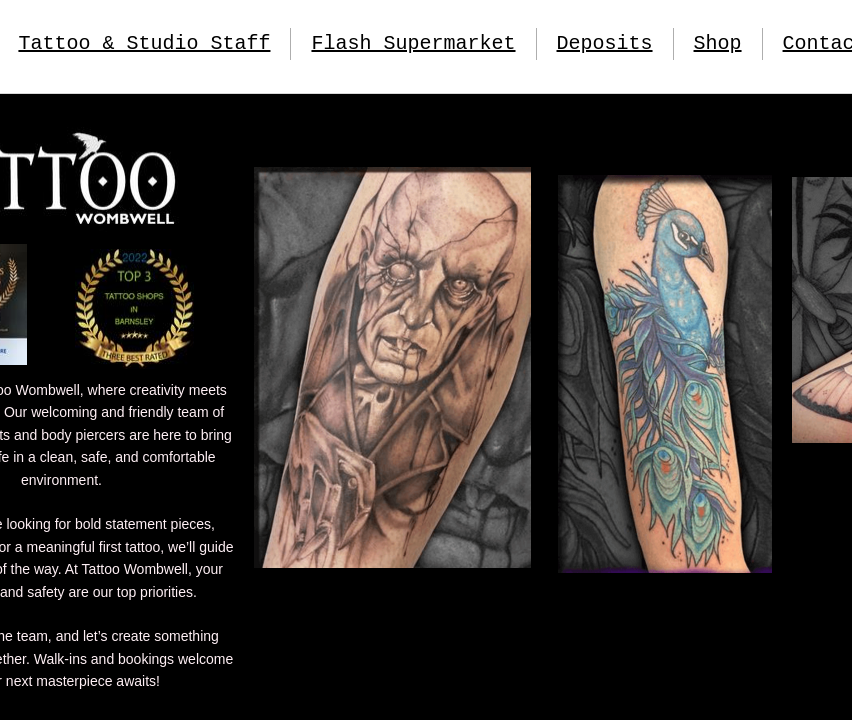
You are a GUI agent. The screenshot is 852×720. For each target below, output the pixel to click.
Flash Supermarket (413, 43)
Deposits (605, 43)
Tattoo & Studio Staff (144, 43)
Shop (718, 43)
